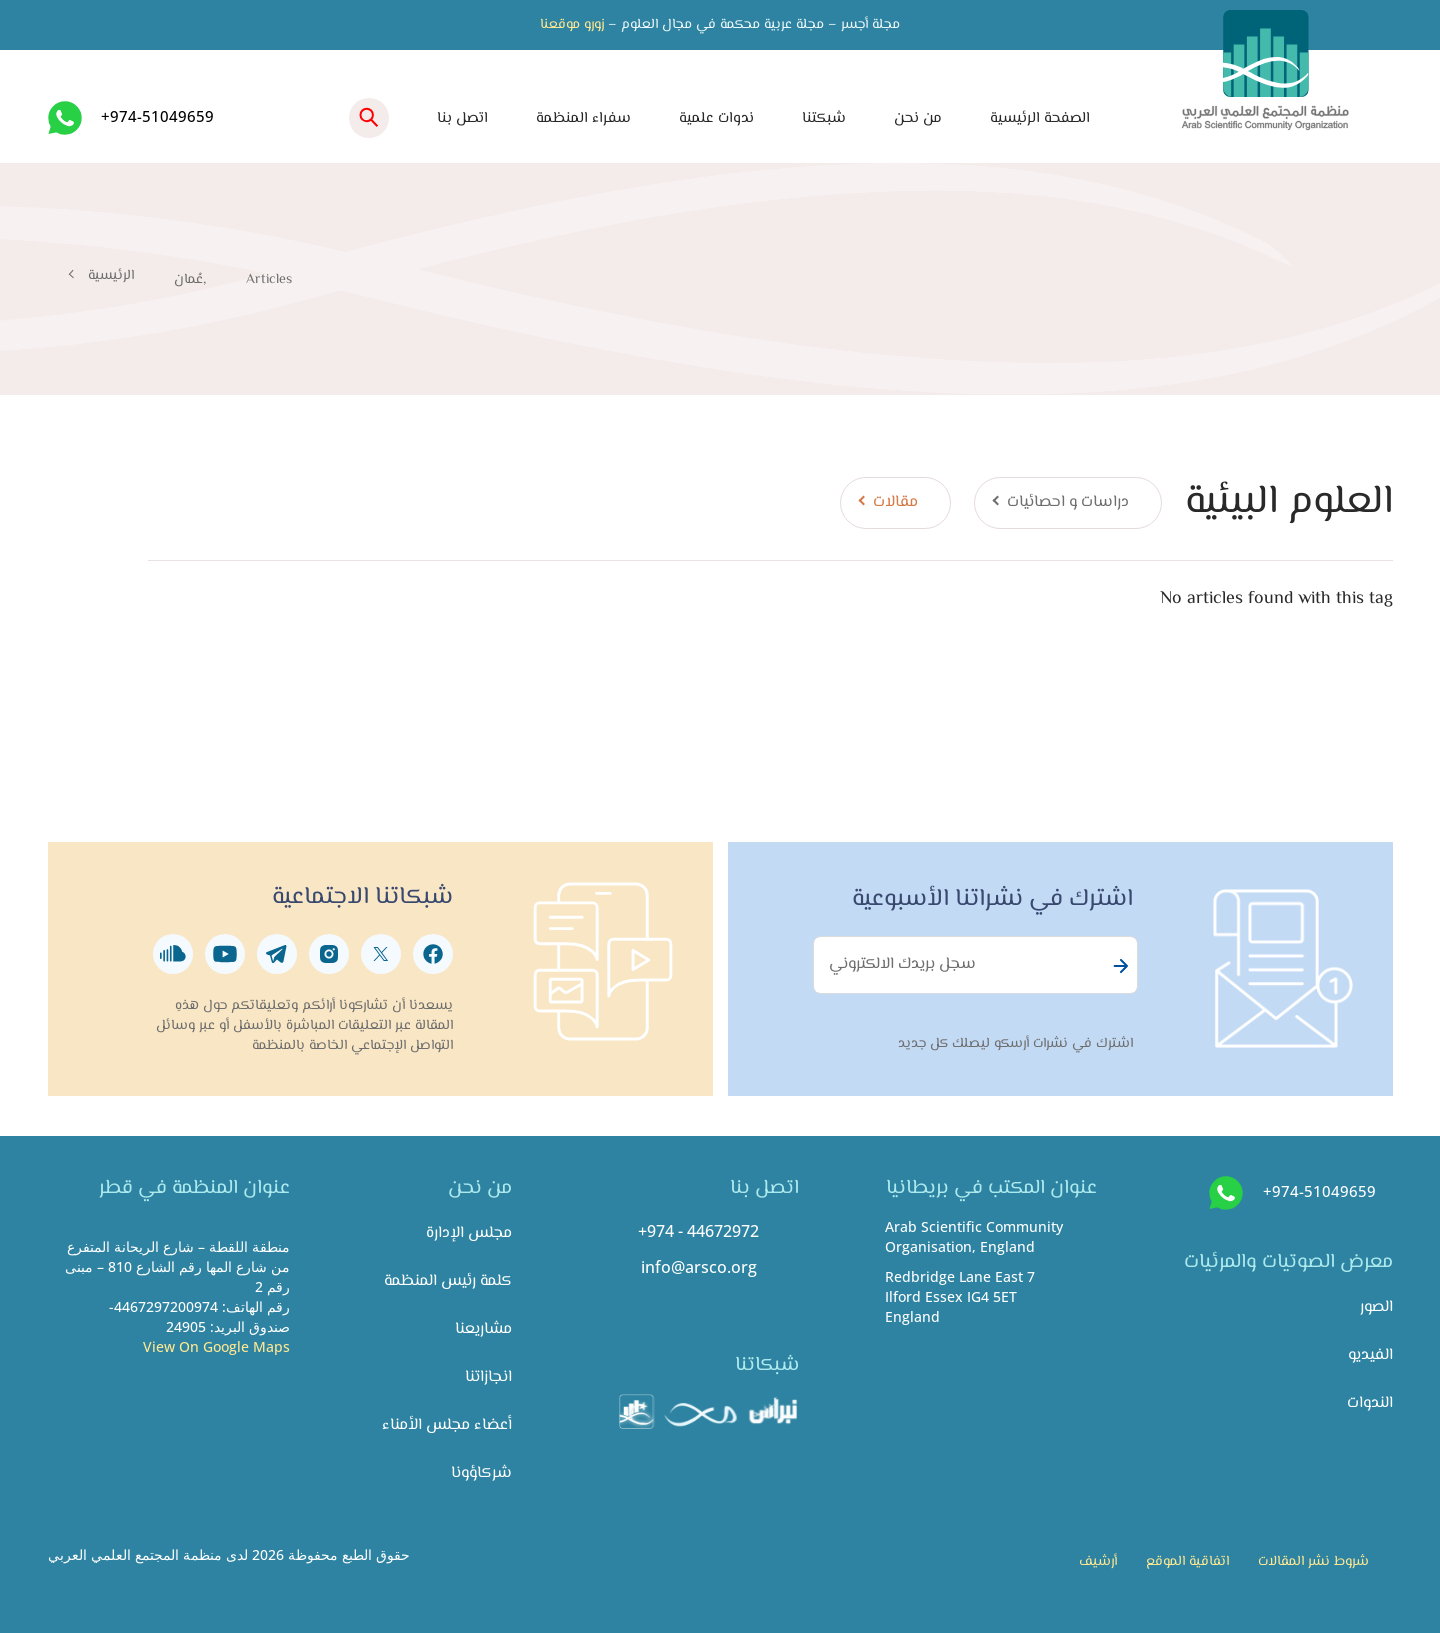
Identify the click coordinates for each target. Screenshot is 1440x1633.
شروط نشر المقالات (1313, 1562)
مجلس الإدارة (469, 1233)
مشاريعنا (483, 1329)
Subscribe (1118, 966)
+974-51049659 (157, 116)
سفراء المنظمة (583, 118)
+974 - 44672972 (698, 1231)
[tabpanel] (770, 598)
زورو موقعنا (572, 25)
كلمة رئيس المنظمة (448, 1281)
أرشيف (1098, 1562)
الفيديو (1370, 1355)
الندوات (1370, 1403)
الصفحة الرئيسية (1040, 118)
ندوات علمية (716, 118)
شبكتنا (824, 118)
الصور (1376, 1307)
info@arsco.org (699, 1267)
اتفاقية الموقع (1187, 1562)
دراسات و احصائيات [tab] (1068, 502)
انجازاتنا (488, 1377)
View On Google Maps (216, 1346)
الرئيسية (111, 276)
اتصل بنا (462, 118)
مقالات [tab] (895, 502)
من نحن (918, 118)
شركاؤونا (481, 1473)
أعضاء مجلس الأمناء (447, 1425)
